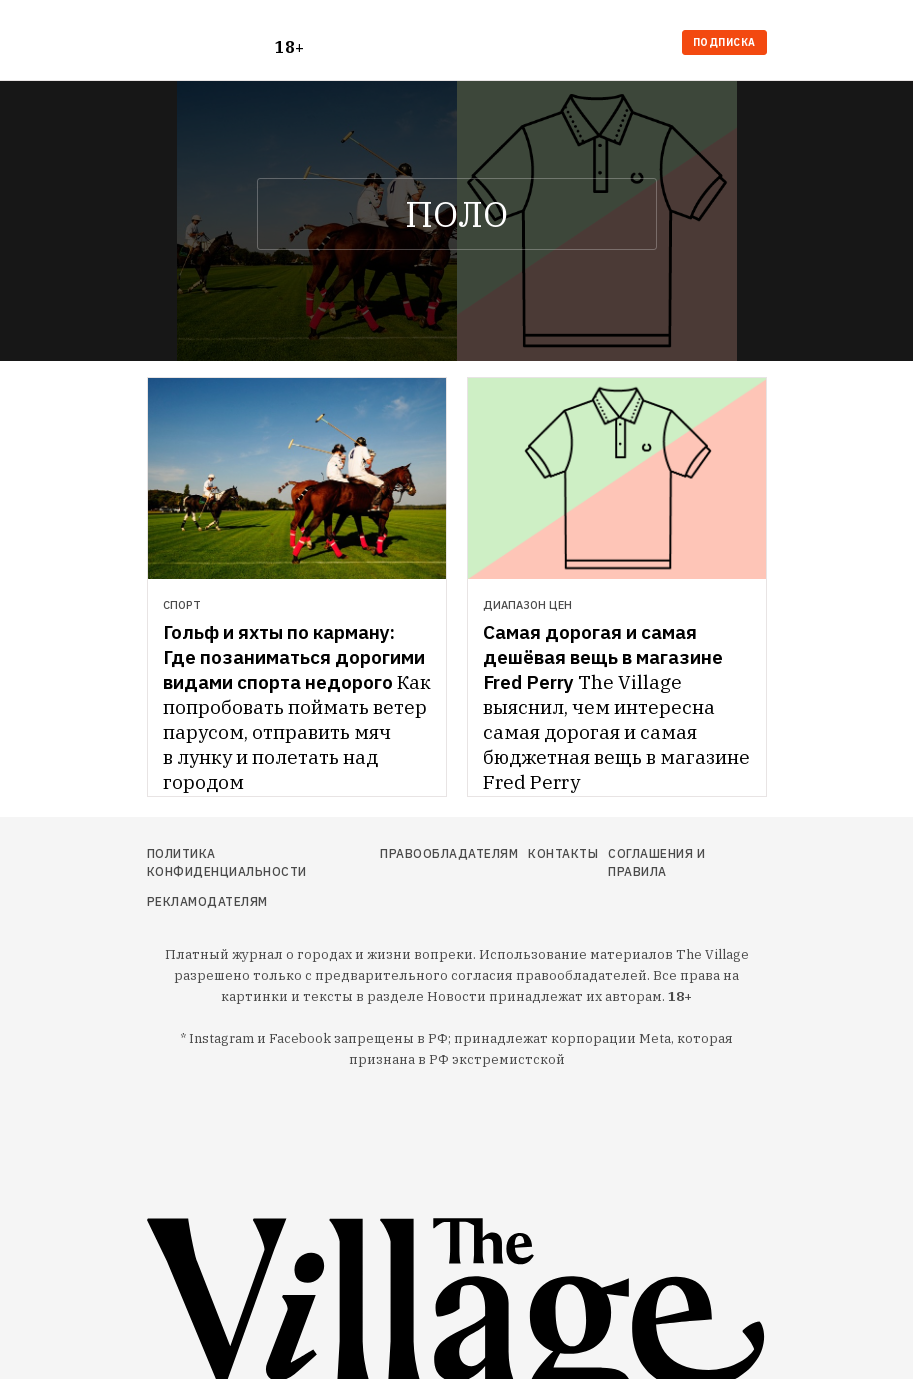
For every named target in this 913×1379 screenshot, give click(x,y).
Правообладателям (449, 853)
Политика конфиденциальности (227, 862)
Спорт (182, 605)
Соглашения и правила (656, 862)
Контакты (563, 853)
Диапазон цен (527, 605)
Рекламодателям (207, 901)
